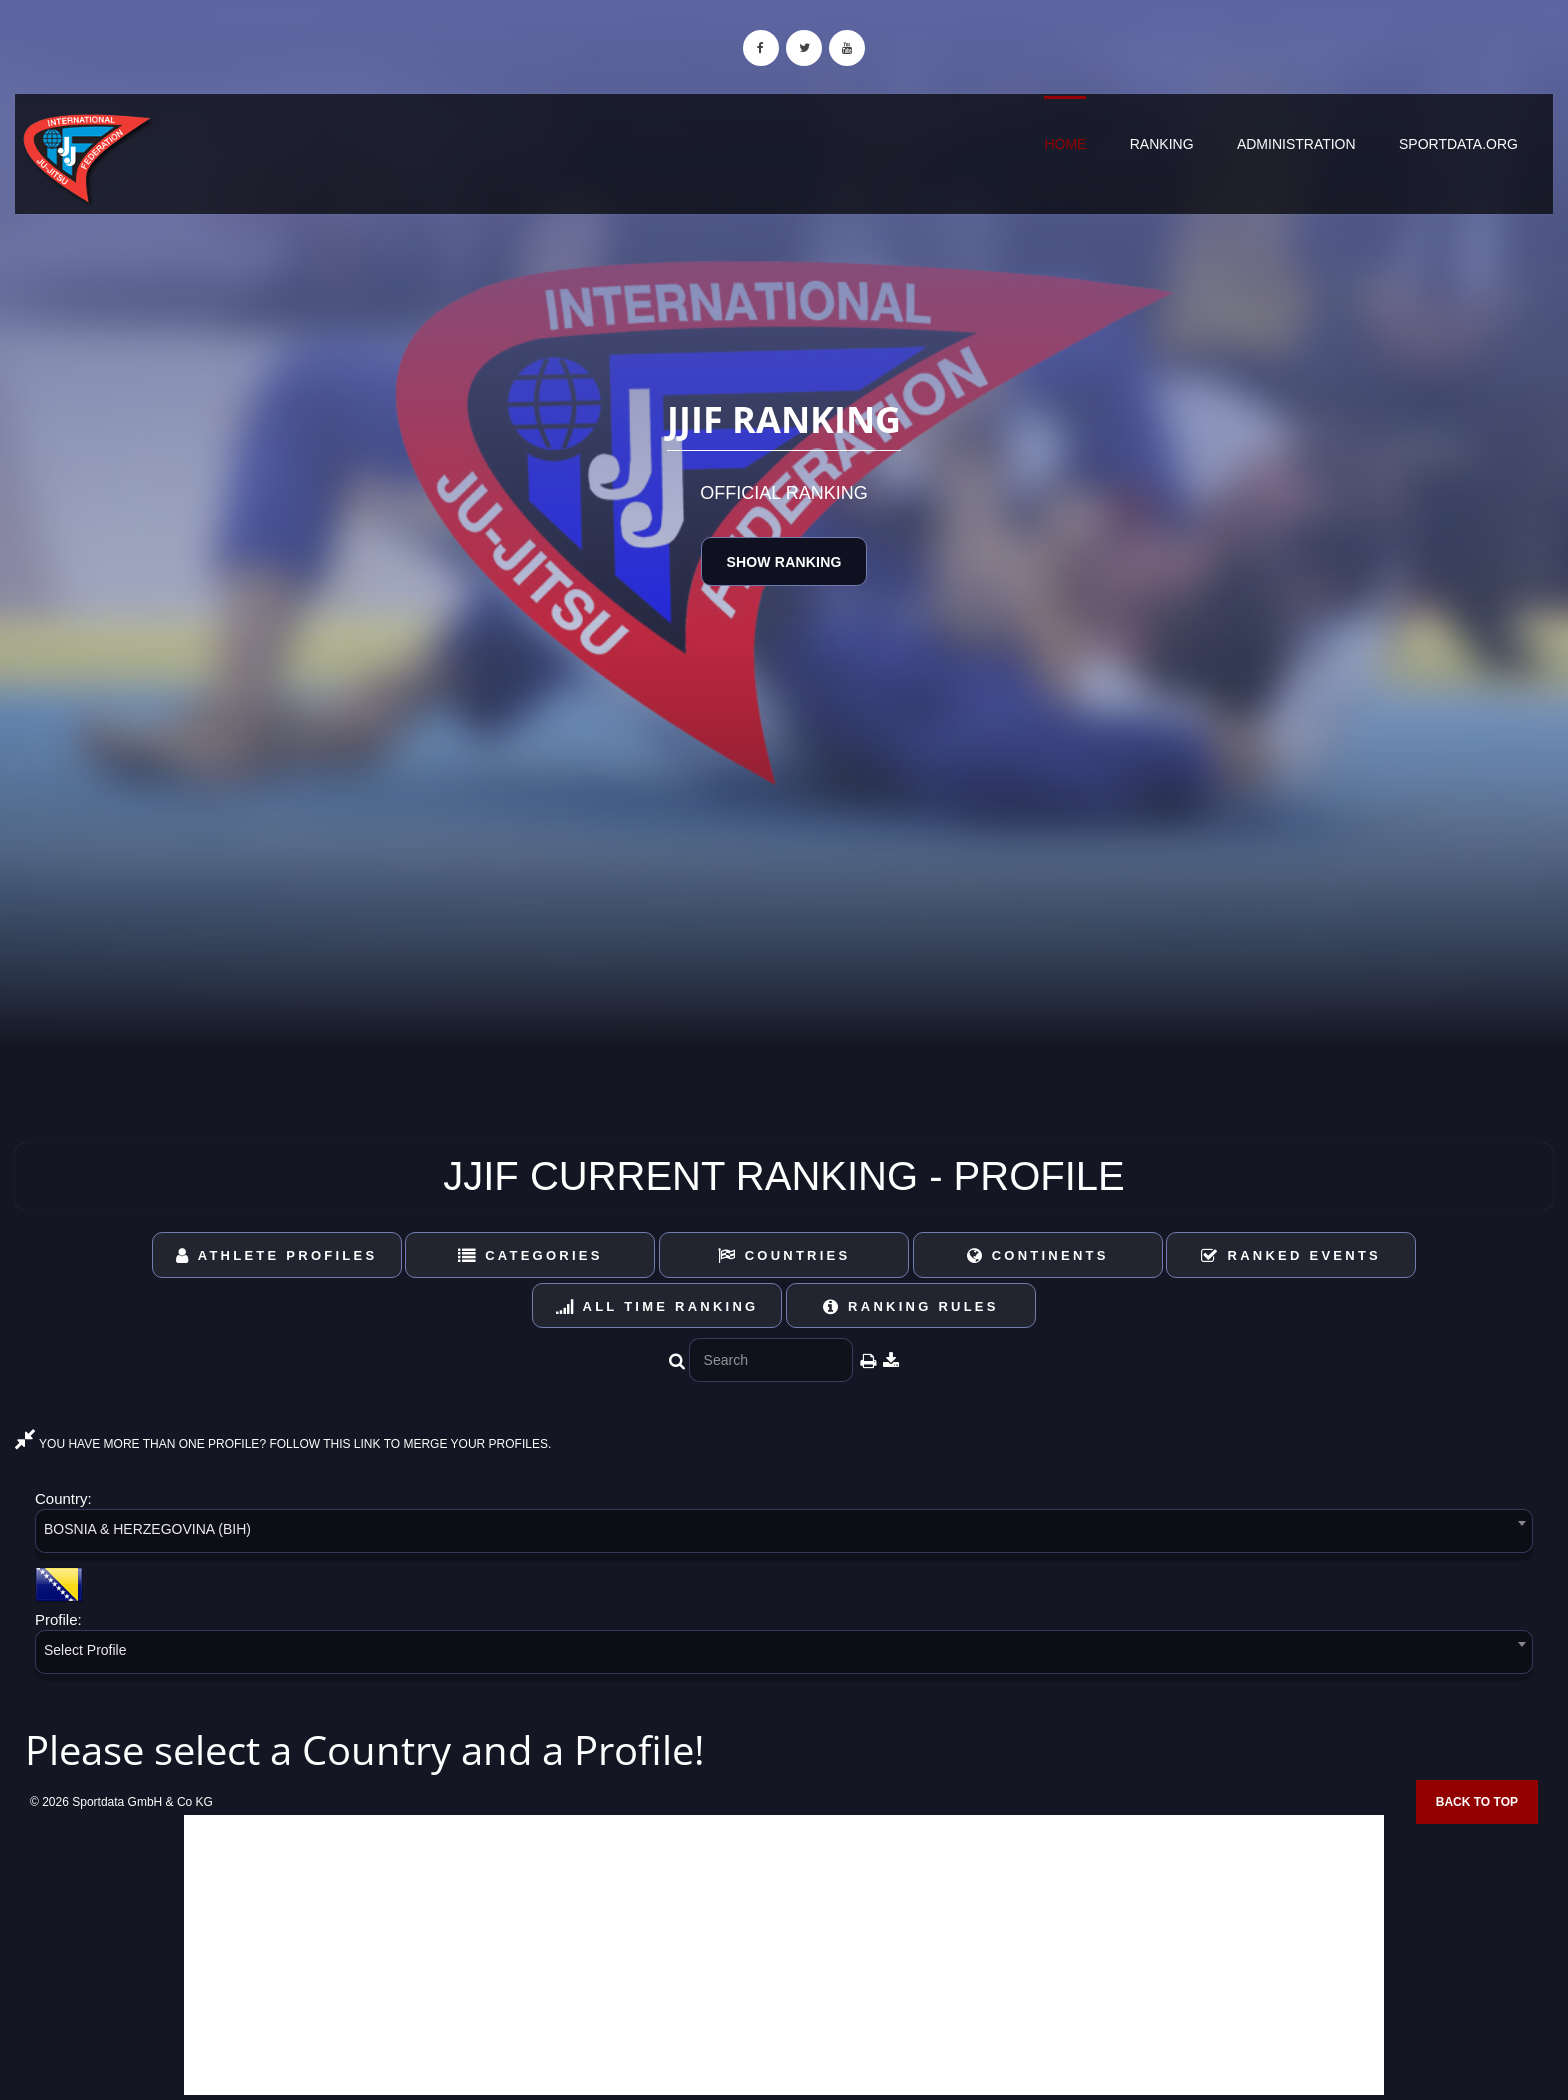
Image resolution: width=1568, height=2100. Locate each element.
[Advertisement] (784, 1955)
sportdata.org (1458, 144)
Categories (530, 1255)
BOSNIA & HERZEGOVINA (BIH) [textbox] (147, 1529)
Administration (1296, 144)
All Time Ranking (657, 1306)
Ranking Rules (911, 1306)
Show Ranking (783, 562)
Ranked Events (1291, 1255)
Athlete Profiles (276, 1255)
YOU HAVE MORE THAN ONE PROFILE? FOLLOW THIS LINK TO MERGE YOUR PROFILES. (283, 1444)
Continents (1038, 1255)
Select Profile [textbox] (85, 1650)
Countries (784, 1255)
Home (1065, 144)
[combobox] (784, 1534)
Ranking (1162, 144)
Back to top (1477, 1802)
